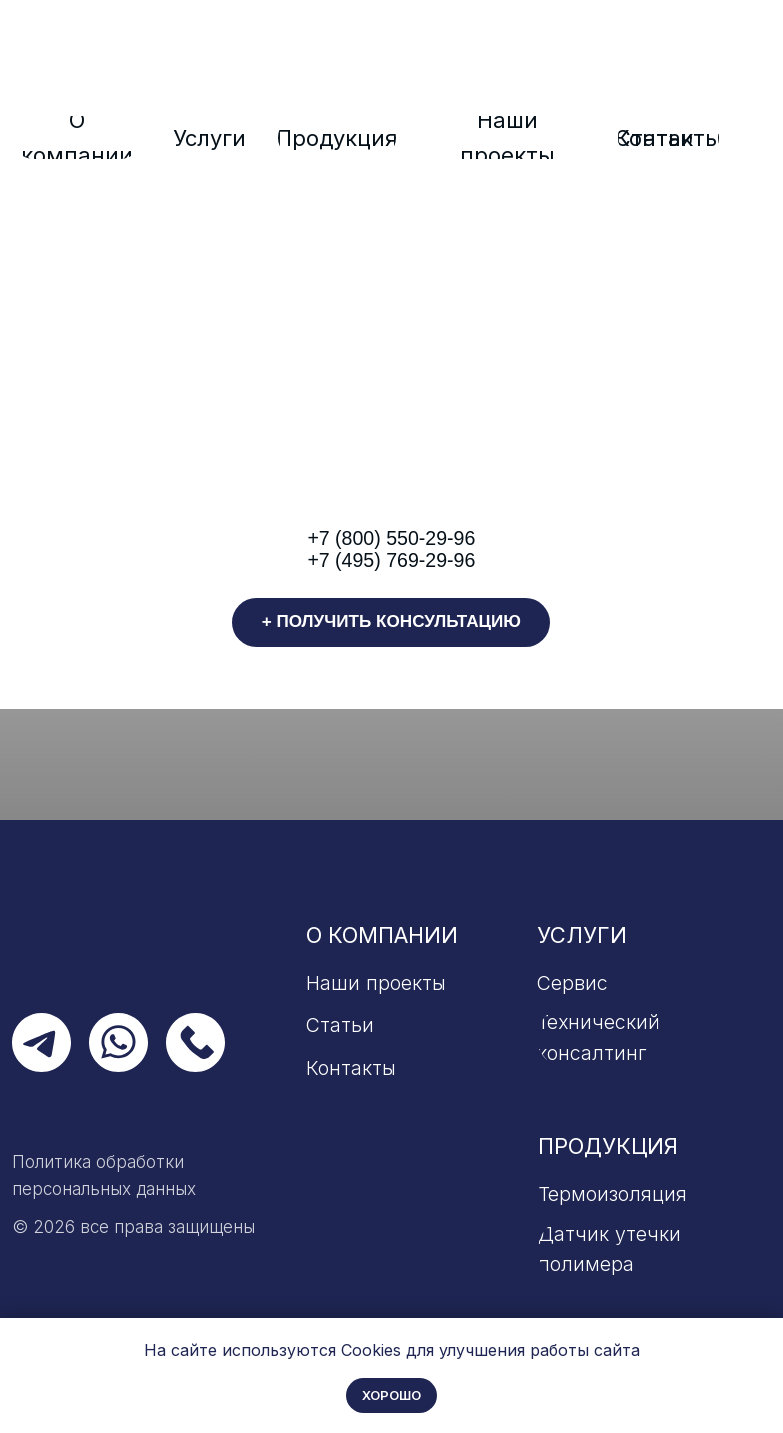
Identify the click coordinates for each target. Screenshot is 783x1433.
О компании (382, 935)
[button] (391, 622)
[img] (391, 70)
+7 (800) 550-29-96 (391, 538)
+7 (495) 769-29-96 (391, 560)
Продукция (608, 1146)
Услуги (582, 935)
